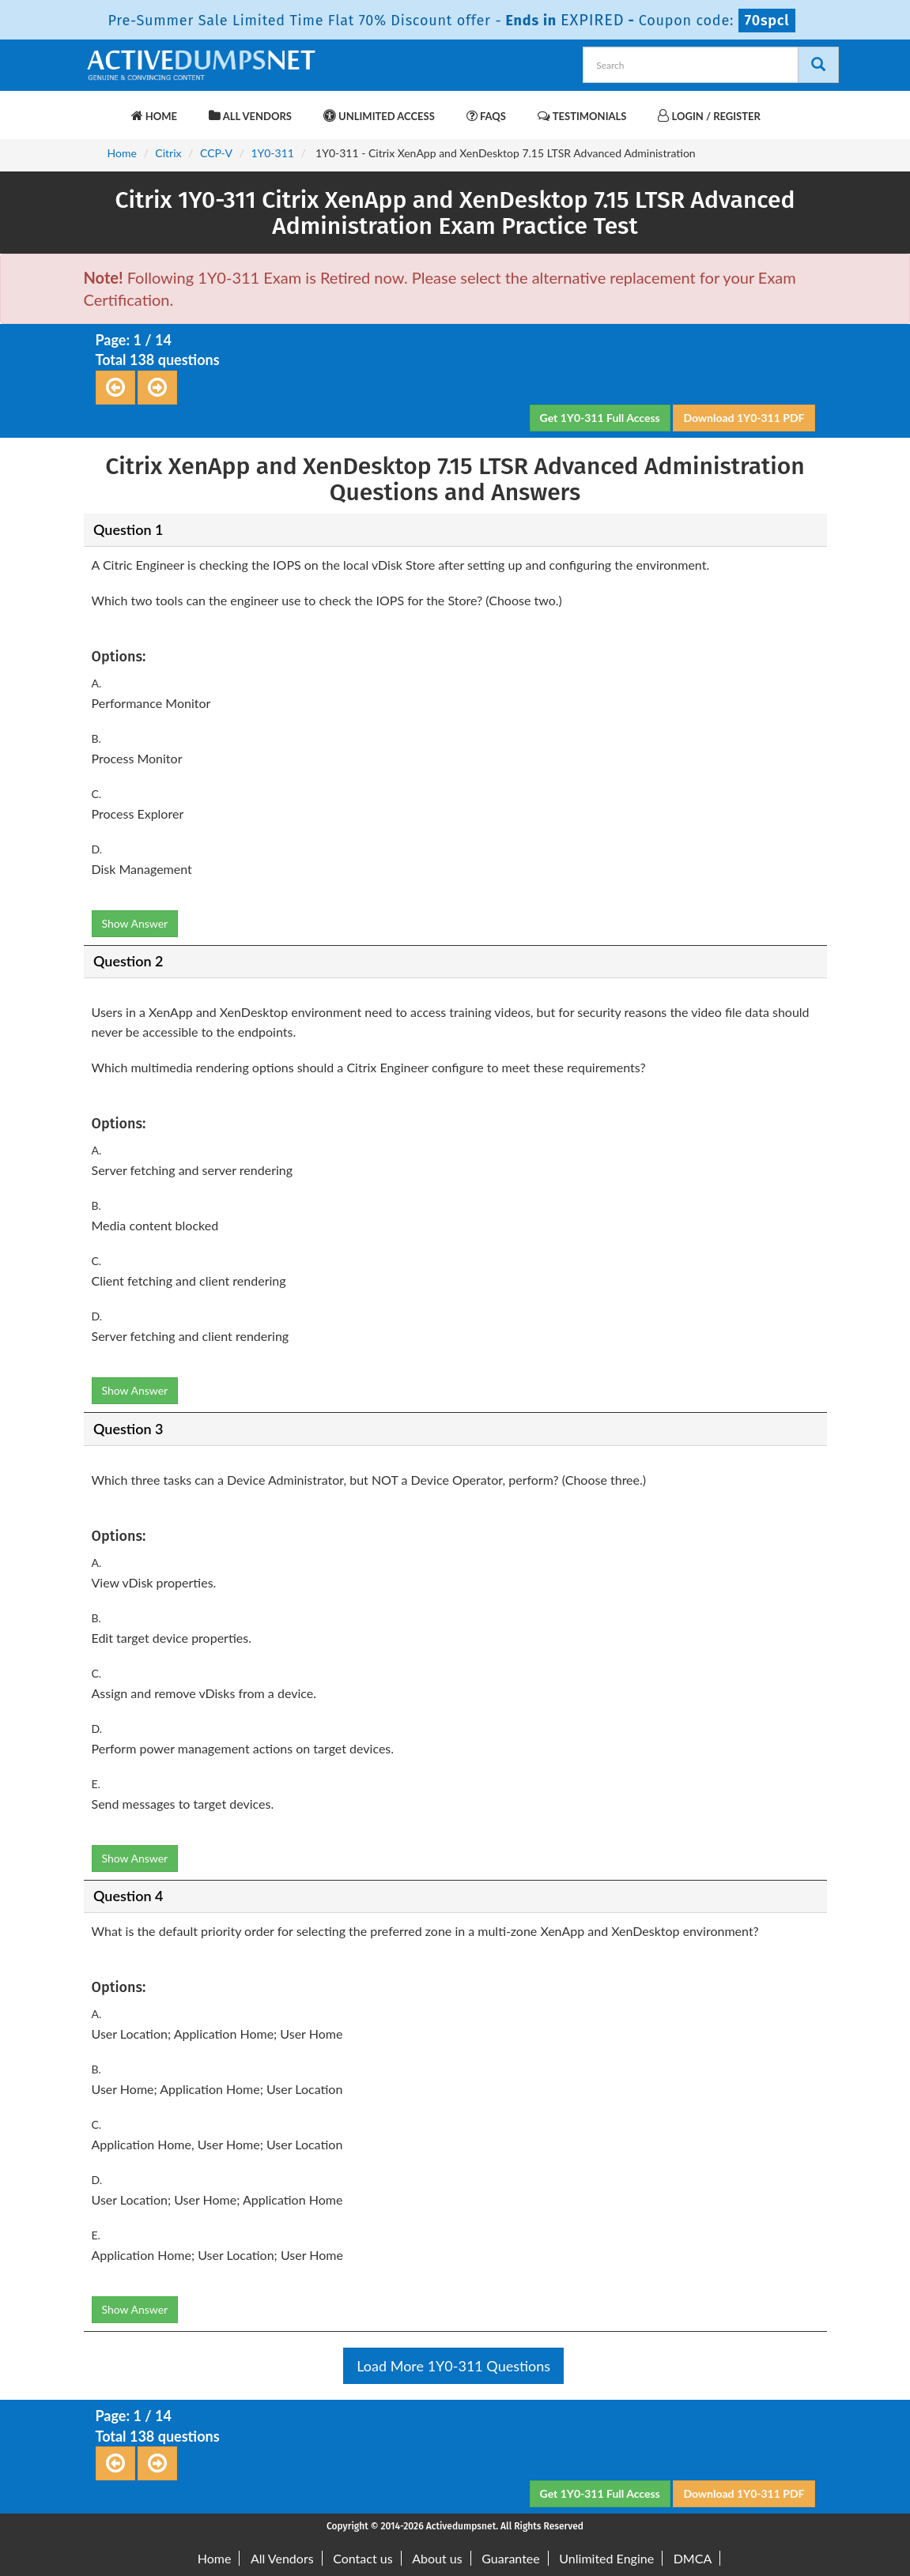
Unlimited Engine (606, 2558)
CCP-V (216, 153)
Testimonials (582, 115)
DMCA (693, 2558)
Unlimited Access (379, 115)
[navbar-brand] (103, 108)
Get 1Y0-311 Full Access (600, 417)
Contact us (362, 2558)
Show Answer (135, 923)
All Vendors (250, 115)
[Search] (818, 65)
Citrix (168, 153)
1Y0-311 (272, 153)
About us (437, 2558)
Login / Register (709, 115)
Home (154, 115)
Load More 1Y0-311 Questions (453, 2366)
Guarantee (510, 2558)
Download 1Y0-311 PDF (743, 417)
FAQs (486, 115)
